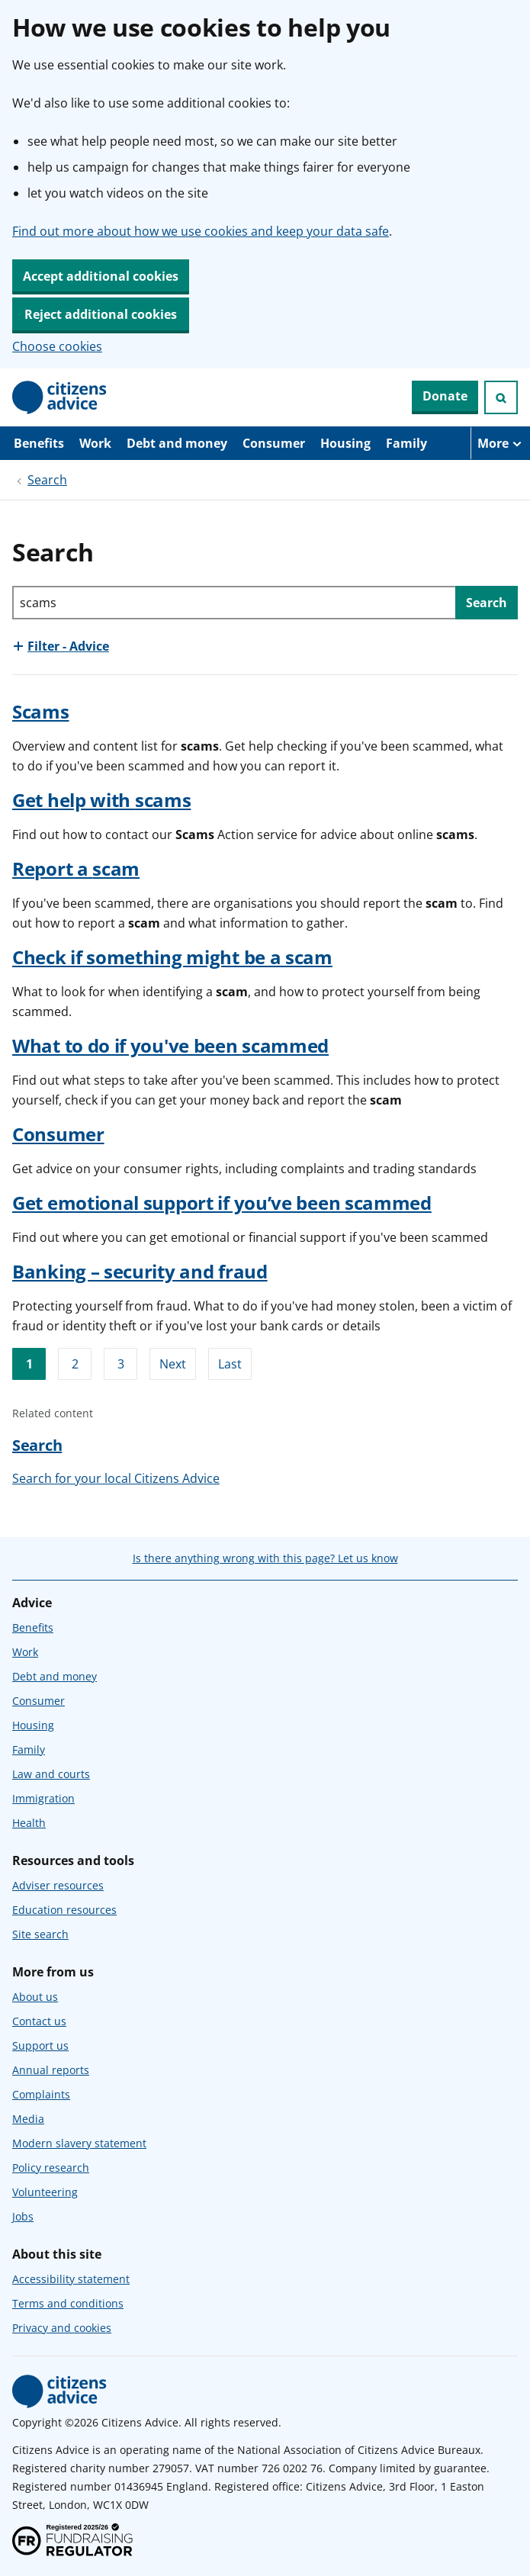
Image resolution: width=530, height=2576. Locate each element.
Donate (444, 396)
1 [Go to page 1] (29, 1364)
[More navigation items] (500, 443)
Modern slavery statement (79, 2143)
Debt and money (177, 443)
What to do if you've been (170, 1045)
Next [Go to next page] (172, 1364)
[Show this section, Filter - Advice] (60, 646)
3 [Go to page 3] (120, 1364)
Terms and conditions (68, 2303)
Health (29, 1822)
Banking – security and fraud (140, 1271)
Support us (40, 2045)
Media (28, 2118)
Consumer (274, 443)
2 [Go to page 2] (75, 1364)
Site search (40, 1934)
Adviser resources (58, 1885)
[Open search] (501, 397)
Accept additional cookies (100, 276)
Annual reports (50, 2070)
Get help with (101, 799)
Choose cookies (57, 346)
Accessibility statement (71, 2279)
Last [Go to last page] (230, 1364)
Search (47, 479)
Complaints (41, 2094)
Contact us (39, 2021)
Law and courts (51, 1774)
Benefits (39, 443)
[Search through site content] (233, 602)
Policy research (50, 2167)
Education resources (64, 1909)
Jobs (23, 2216)
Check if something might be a (172, 957)
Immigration (43, 1798)
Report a (76, 868)
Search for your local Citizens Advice (116, 1478)
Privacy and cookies (61, 2327)
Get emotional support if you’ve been (222, 1202)
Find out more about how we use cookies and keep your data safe (200, 231)
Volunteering (45, 2192)
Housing (345, 443)
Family (406, 443)
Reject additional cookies (100, 314)
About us (35, 1996)
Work (95, 443)
